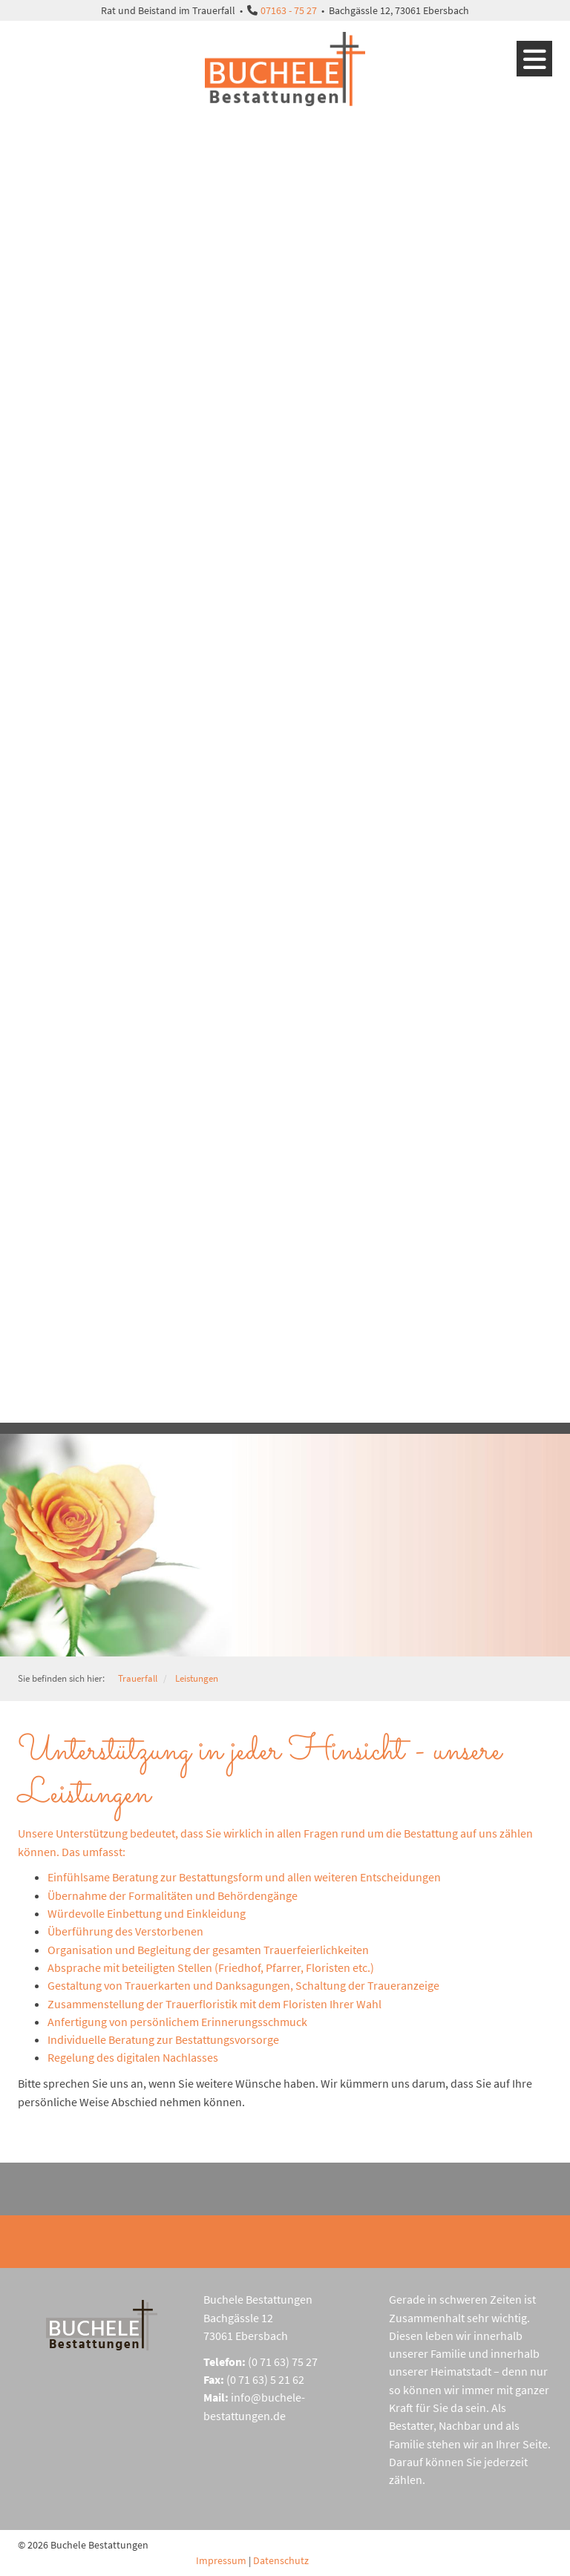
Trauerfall (137, 1678)
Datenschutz (281, 2560)
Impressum (221, 2560)
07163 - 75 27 (289, 10)
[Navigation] (534, 58)
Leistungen (196, 1678)
